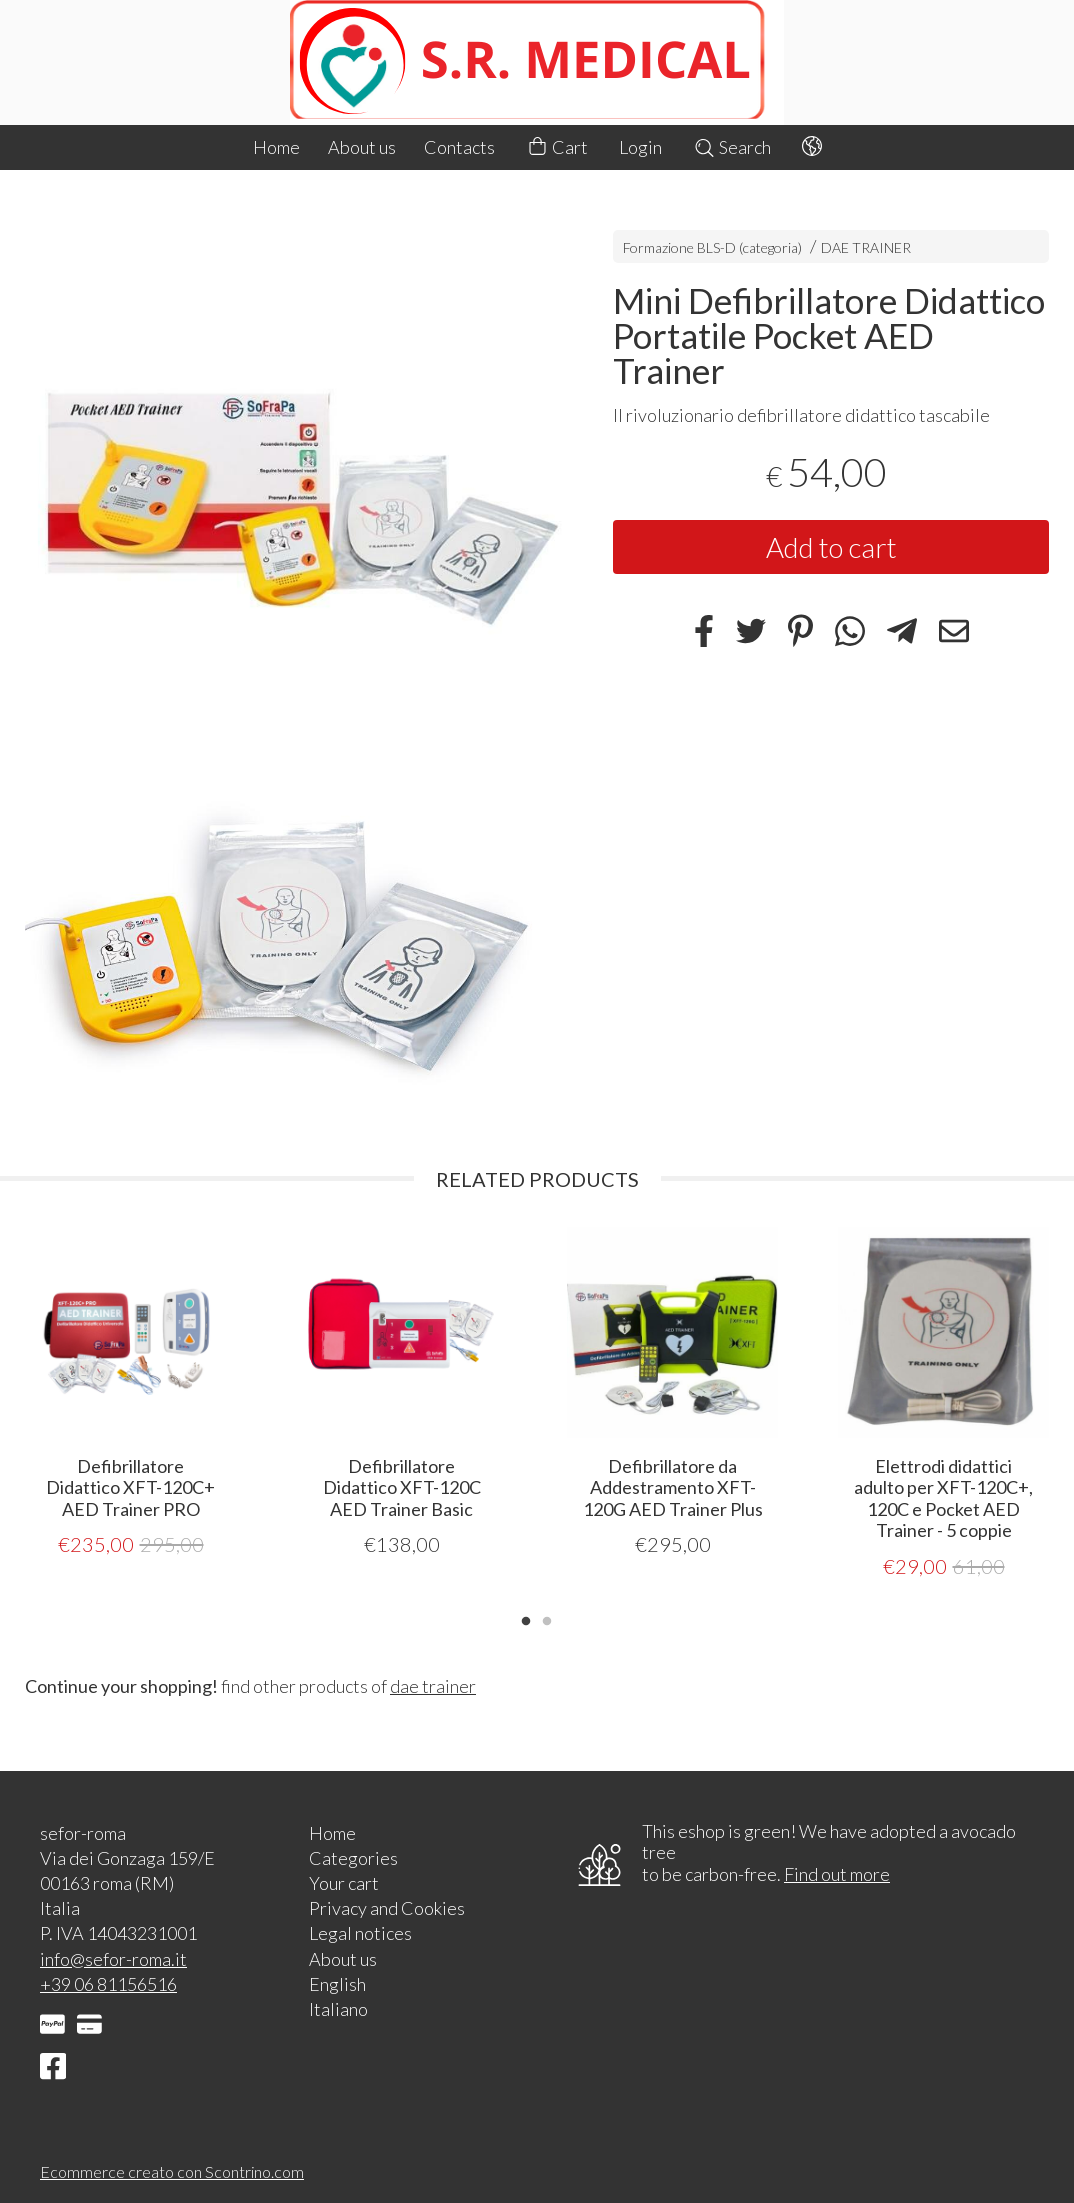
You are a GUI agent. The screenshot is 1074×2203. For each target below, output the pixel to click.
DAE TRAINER (866, 247)
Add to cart (831, 547)
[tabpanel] (130, 1392)
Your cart (344, 1882)
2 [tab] (547, 1618)
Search (732, 147)
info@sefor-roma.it (113, 1958)
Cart (557, 147)
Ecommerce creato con (172, 2170)
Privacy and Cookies (387, 1907)
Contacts (459, 147)
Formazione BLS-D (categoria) (712, 247)
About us (362, 147)
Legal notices (360, 1932)
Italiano (338, 2008)
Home (276, 147)
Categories (353, 1857)
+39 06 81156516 (108, 1983)
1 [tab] (526, 1618)
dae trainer (433, 1685)
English (337, 1983)
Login (640, 147)
